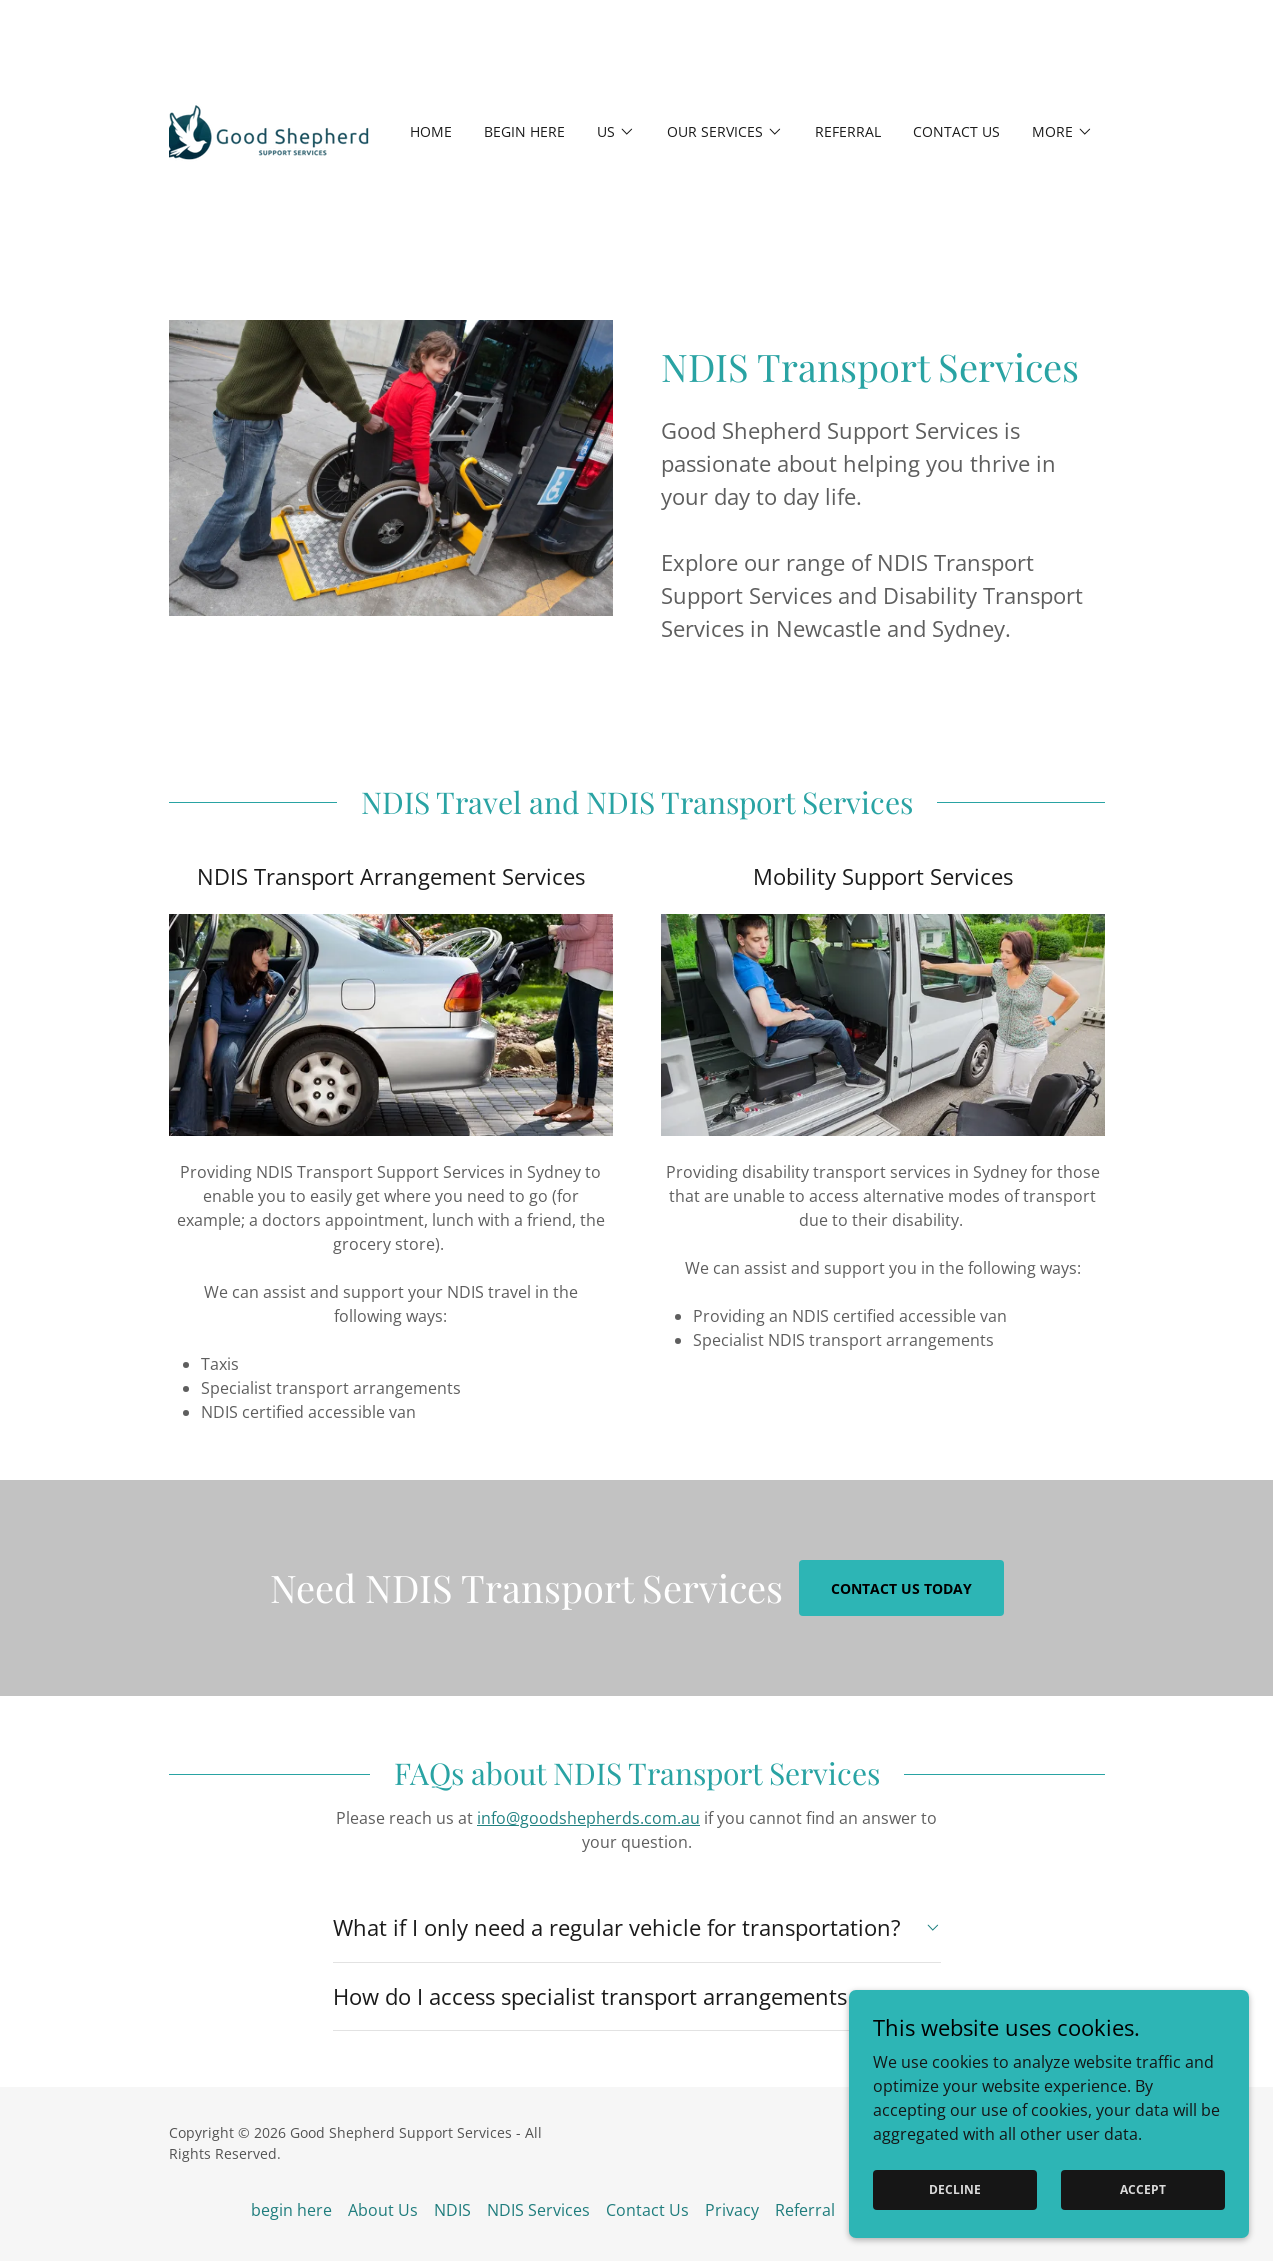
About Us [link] (383, 2210)
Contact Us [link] (956, 131)
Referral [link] (848, 131)
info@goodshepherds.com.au (588, 1818)
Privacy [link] (732, 2210)
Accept (1143, 2189)
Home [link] (431, 131)
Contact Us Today (901, 1588)
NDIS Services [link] (538, 2210)
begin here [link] (524, 131)
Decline (955, 2189)
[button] (616, 132)
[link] (269, 130)
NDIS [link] (452, 2210)
